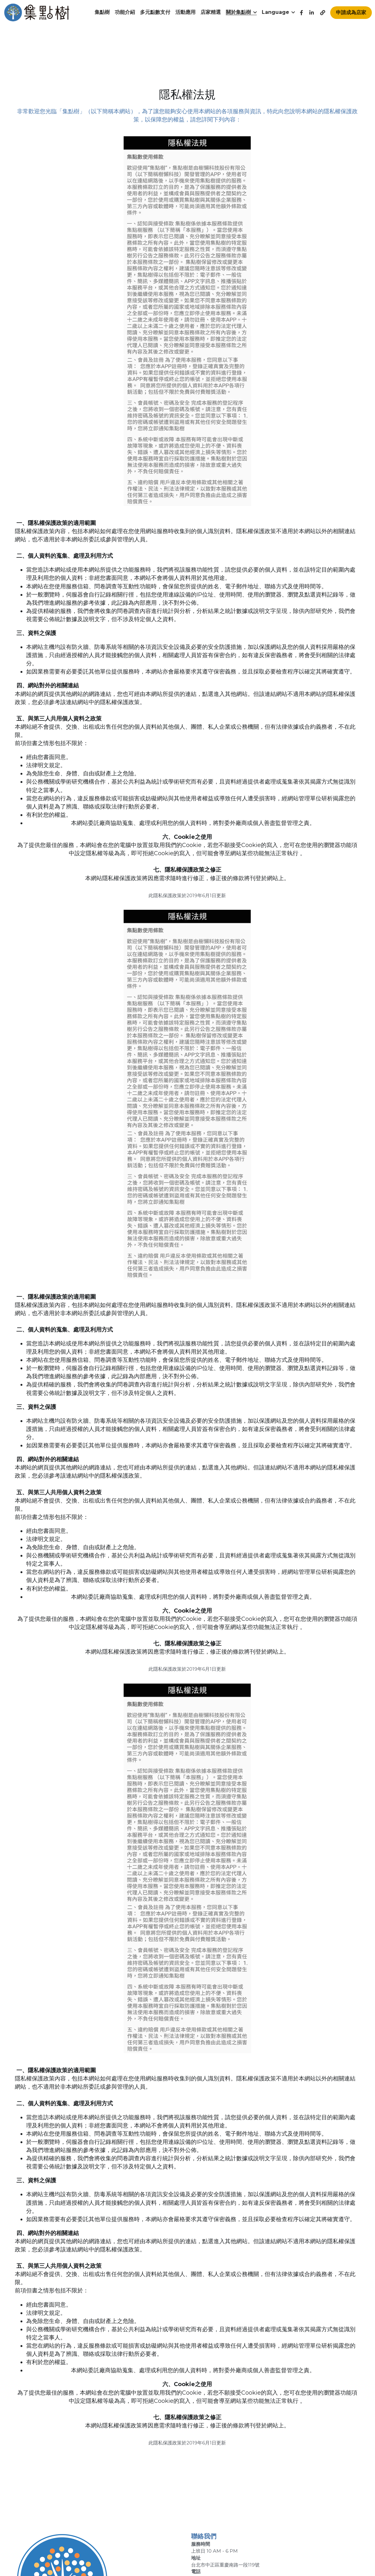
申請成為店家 (351, 12)
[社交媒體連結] (301, 12)
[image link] (37, 12)
